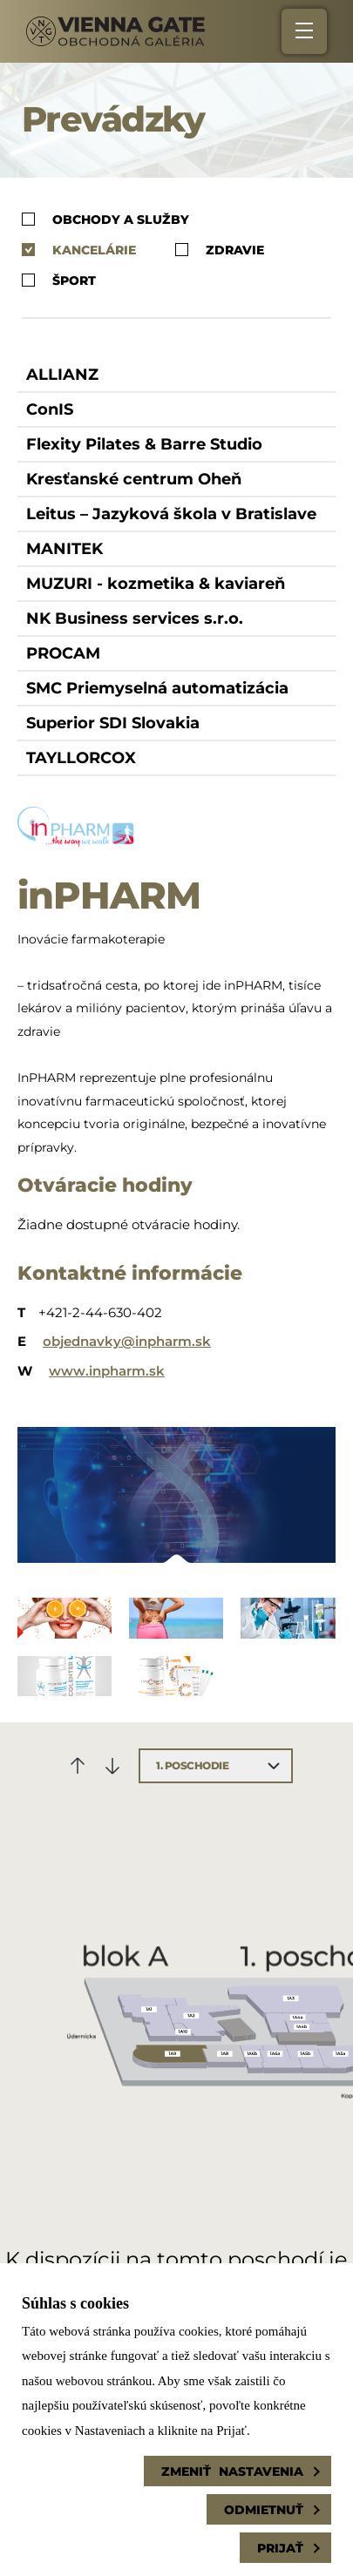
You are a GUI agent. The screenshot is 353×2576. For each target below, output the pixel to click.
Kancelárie (79, 249)
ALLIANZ (62, 374)
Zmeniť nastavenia (232, 2471)
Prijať (280, 2548)
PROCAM (63, 653)
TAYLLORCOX (81, 757)
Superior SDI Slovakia (113, 723)
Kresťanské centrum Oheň (133, 479)
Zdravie (219, 249)
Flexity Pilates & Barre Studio (144, 444)
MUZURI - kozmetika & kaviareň (155, 583)
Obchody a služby (105, 219)
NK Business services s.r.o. (134, 618)
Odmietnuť (263, 2510)
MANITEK (64, 548)
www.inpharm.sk (107, 1370)
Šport (59, 280)
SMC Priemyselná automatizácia (157, 688)
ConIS (49, 409)
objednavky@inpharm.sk (127, 1341)
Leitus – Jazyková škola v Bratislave (171, 514)
